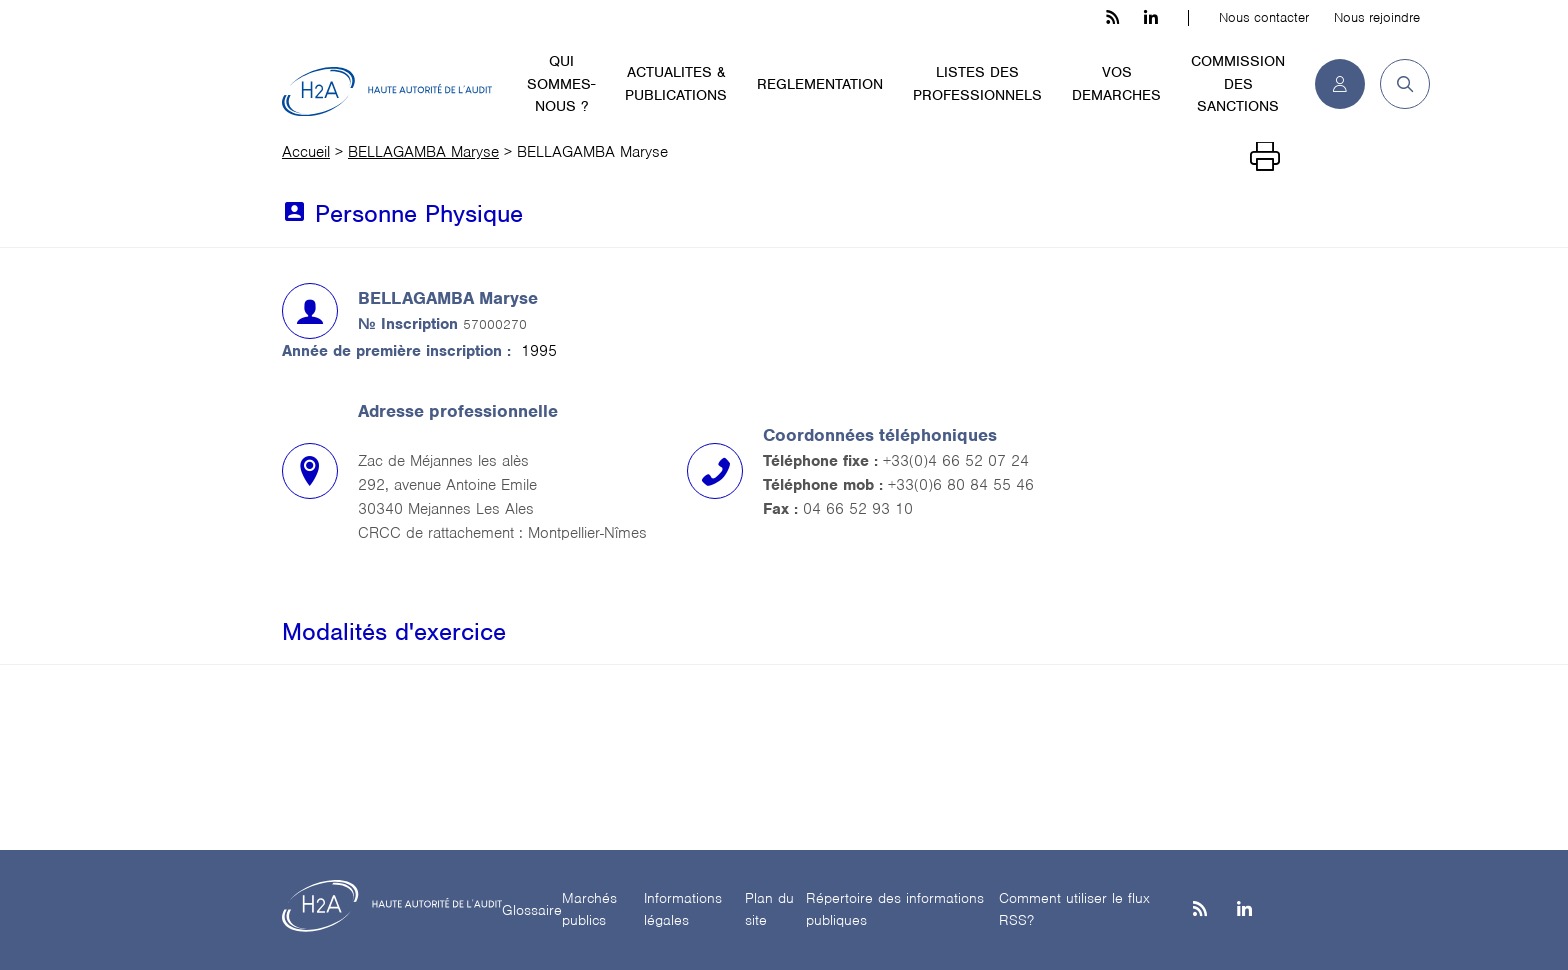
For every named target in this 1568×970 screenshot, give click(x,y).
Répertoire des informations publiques (895, 909)
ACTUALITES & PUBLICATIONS (676, 83)
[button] (1397, 84)
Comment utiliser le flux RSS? (1074, 909)
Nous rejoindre (1377, 17)
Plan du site (769, 909)
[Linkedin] (1244, 910)
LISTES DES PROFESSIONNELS (977, 83)
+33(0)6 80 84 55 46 (961, 485)
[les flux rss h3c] (1112, 18)
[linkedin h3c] (1151, 18)
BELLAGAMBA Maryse (423, 152)
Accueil (306, 152)
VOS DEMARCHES (1116, 83)
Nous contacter (1264, 17)
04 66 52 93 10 (858, 509)
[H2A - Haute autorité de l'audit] (387, 92)
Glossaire (532, 910)
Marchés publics (589, 909)
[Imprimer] (1265, 157)
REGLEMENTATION (820, 84)
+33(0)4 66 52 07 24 (956, 461)
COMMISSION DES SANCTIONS (1238, 83)
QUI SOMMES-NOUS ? (561, 83)
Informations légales (683, 909)
